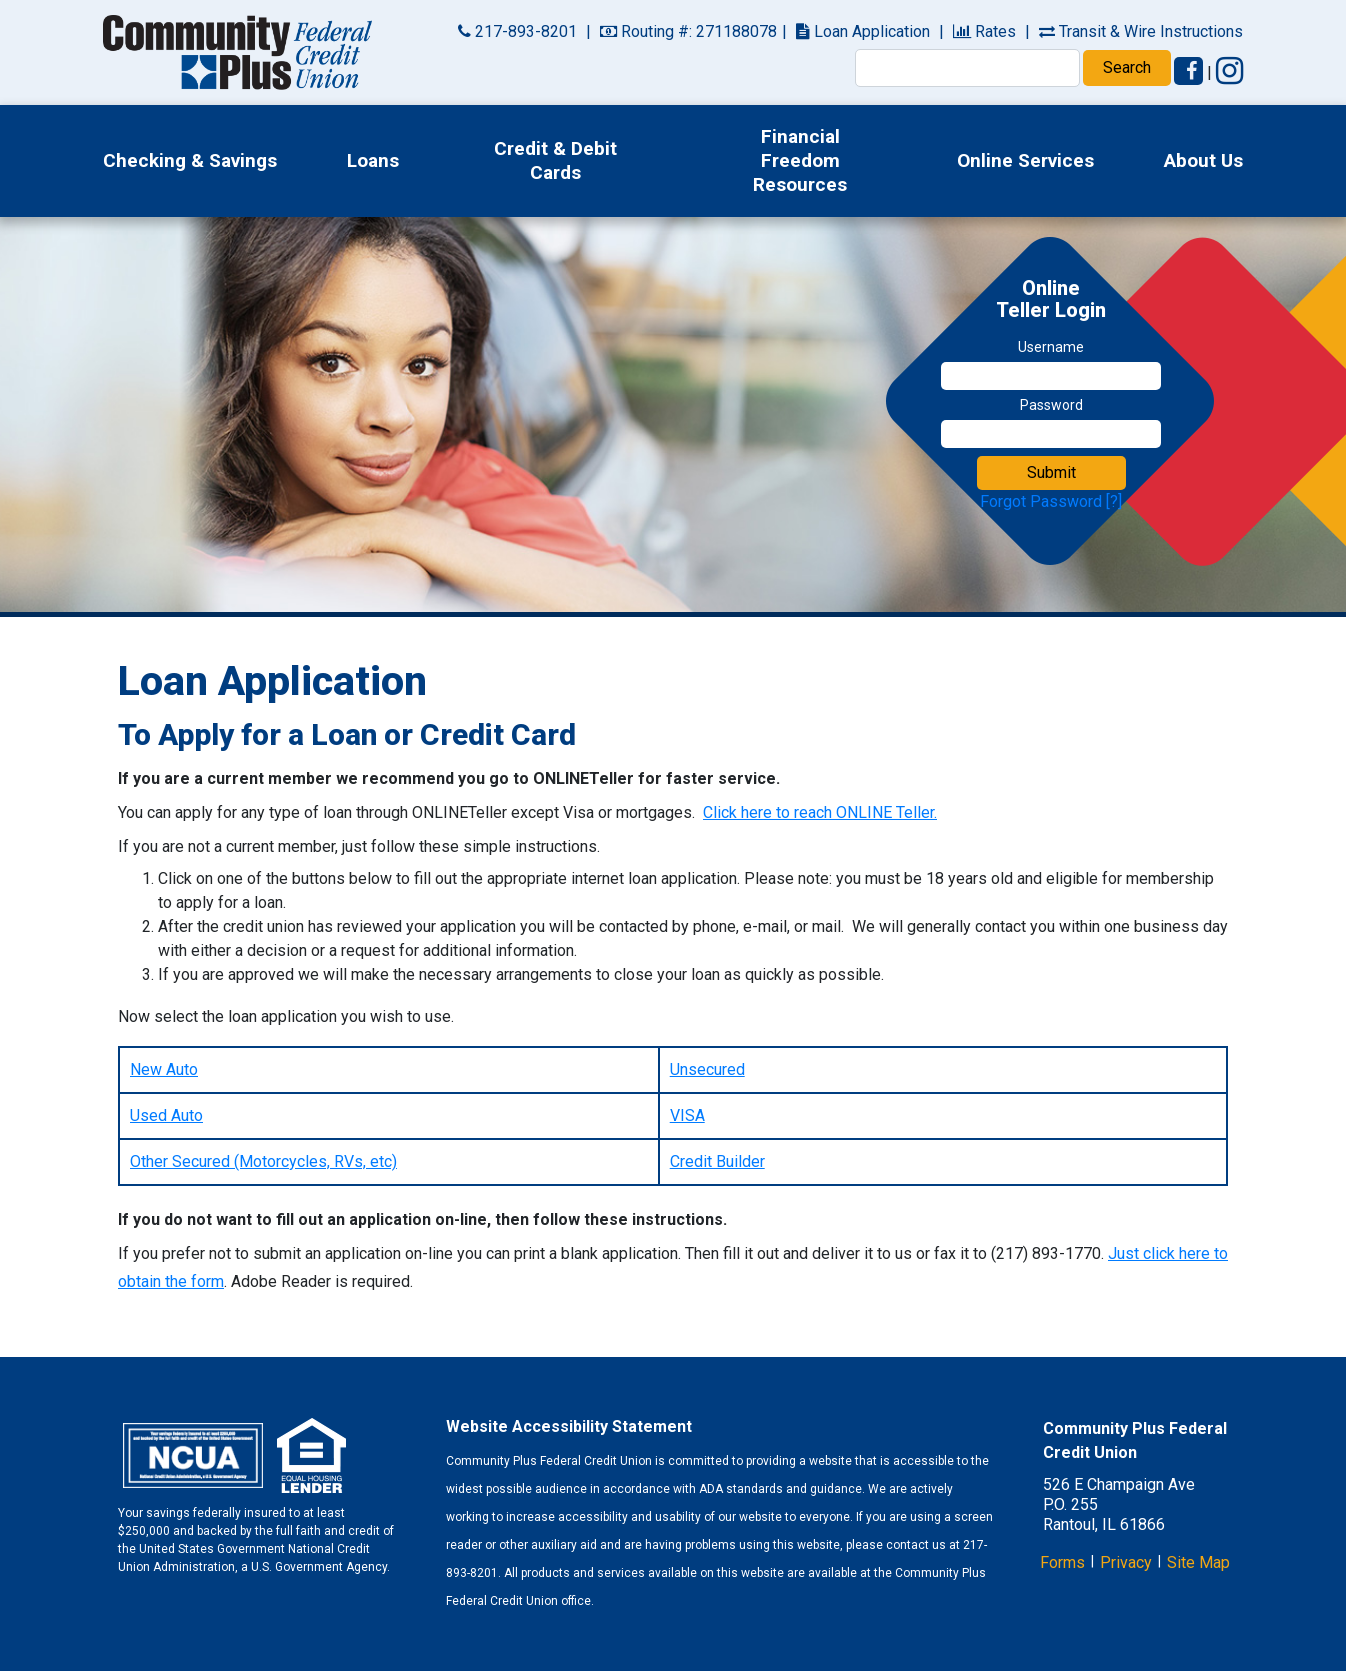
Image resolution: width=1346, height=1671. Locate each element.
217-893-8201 (517, 31)
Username (1051, 347)
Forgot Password (1041, 501)
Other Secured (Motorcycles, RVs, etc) (263, 1161)
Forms (1062, 1562)
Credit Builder (717, 1161)
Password (1051, 405)
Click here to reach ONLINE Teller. (820, 812)
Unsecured (707, 1069)
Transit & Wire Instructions (1141, 31)
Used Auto (166, 1115)
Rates (984, 31)
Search (1127, 67)
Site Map (1198, 1562)
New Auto (164, 1069)
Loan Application (863, 31)
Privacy (1126, 1562)
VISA (687, 1115)
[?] (1114, 501)
